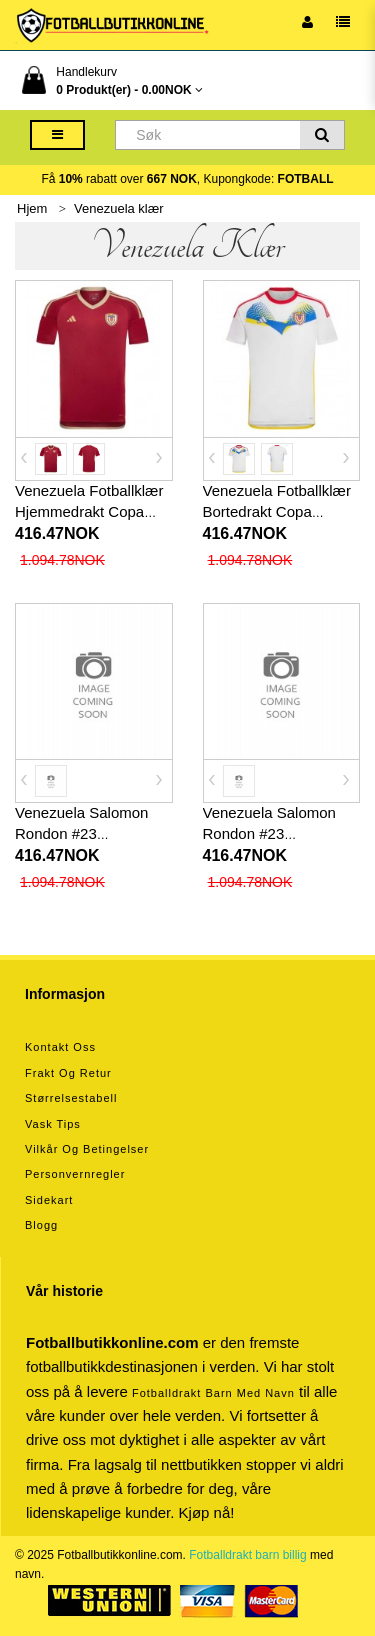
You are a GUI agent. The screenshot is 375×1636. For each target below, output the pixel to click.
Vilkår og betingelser (87, 1149)
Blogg (41, 1225)
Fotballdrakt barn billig (247, 1555)
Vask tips (53, 1124)
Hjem (32, 208)
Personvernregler (75, 1174)
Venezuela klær (119, 208)
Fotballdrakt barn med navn (213, 1393)
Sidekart (49, 1200)
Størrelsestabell (71, 1098)
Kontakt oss (60, 1047)
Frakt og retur (68, 1073)
